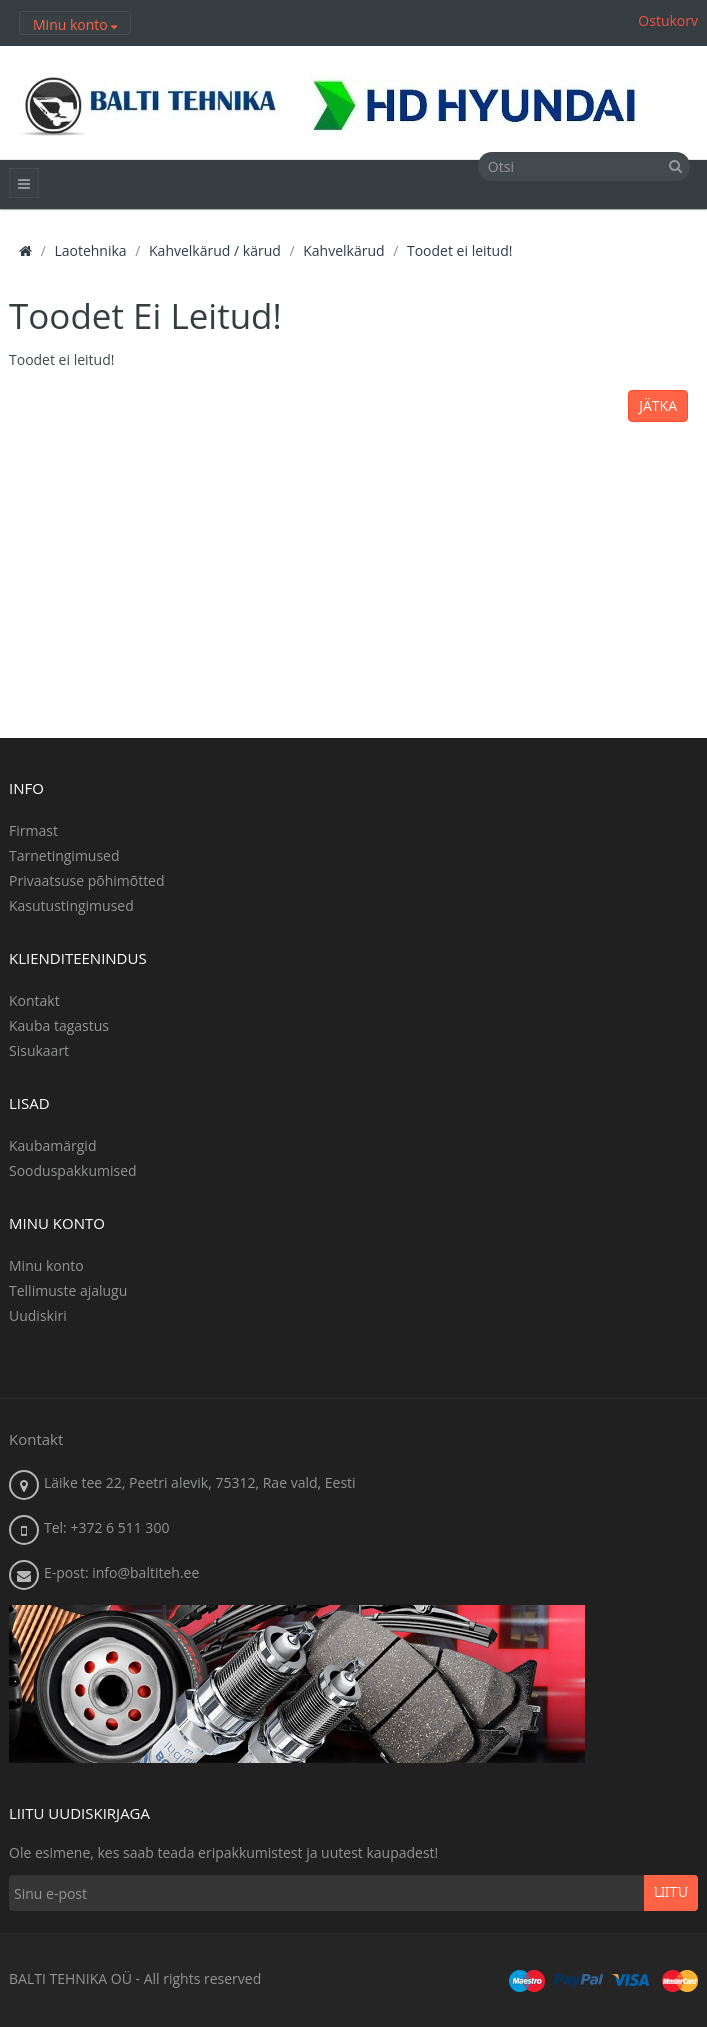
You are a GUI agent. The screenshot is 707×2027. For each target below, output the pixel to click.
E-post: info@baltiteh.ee (121, 1572)
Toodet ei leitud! (459, 250)
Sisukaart (39, 1050)
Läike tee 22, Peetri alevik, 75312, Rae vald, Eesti (200, 1482)
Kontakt (34, 1000)
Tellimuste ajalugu (68, 1290)
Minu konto (46, 1265)
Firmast (33, 830)
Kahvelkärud (343, 250)
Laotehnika (90, 250)
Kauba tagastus (59, 1025)
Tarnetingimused (64, 855)
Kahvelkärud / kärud (215, 250)
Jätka (658, 405)
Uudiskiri (38, 1315)
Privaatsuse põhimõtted (87, 880)
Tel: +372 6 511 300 (106, 1527)
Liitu (671, 1893)
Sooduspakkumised (73, 1170)
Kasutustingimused (71, 905)
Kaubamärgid (52, 1145)
